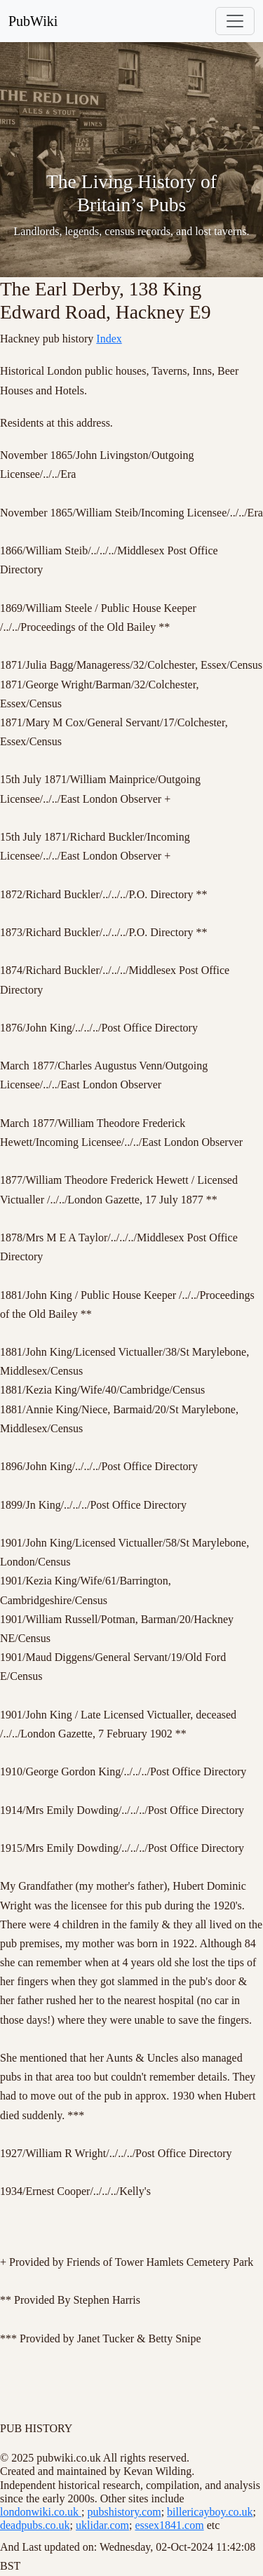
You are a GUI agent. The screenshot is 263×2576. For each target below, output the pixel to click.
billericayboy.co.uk (209, 2512)
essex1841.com (169, 2525)
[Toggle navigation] (235, 21)
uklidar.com (102, 2525)
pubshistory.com (124, 2512)
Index (108, 339)
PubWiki (33, 21)
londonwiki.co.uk (40, 2512)
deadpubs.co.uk (35, 2525)
